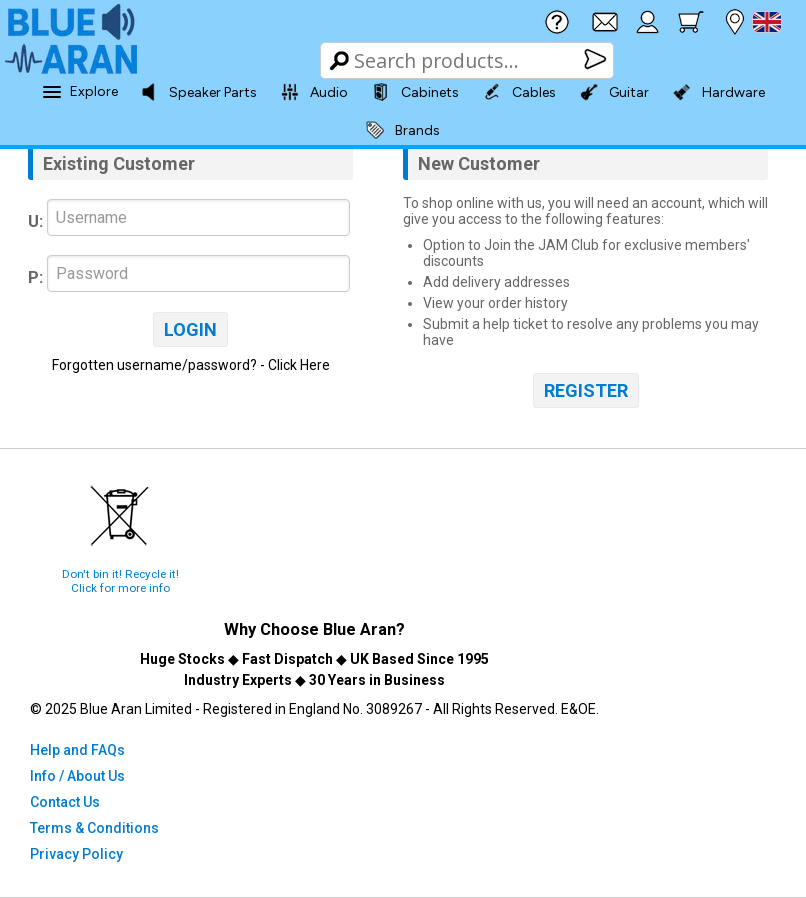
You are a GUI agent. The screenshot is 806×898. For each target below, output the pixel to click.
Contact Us (65, 802)
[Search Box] (468, 60)
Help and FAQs (77, 750)
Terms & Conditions (94, 828)
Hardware (719, 92)
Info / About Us (77, 776)
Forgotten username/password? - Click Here (191, 365)
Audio (314, 92)
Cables (519, 92)
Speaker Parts (198, 92)
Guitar (614, 92)
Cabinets (415, 92)
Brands (403, 130)
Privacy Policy (76, 854)
